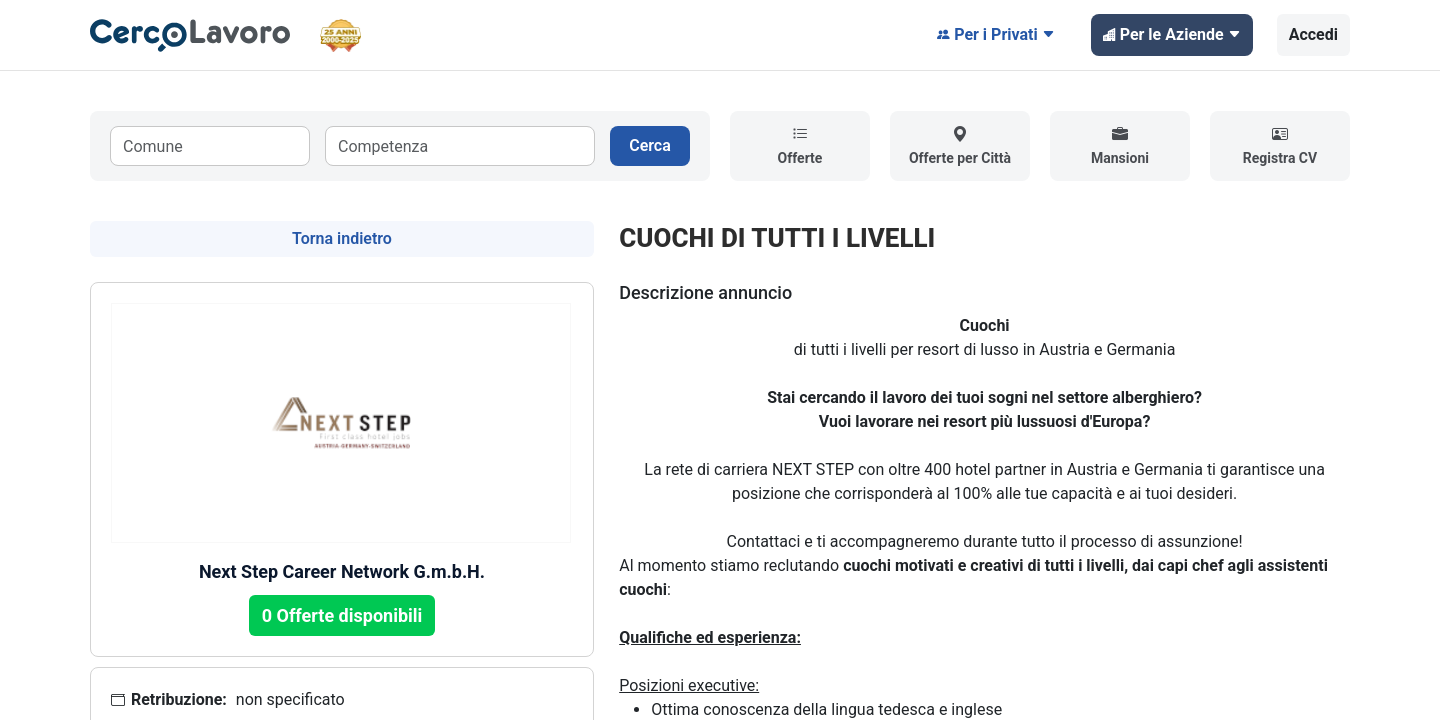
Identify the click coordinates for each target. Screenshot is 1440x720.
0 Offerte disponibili (342, 615)
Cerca (650, 145)
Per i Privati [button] (996, 35)
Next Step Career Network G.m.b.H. (342, 571)
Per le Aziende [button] (1172, 35)
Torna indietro (342, 238)
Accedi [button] (1313, 34)
